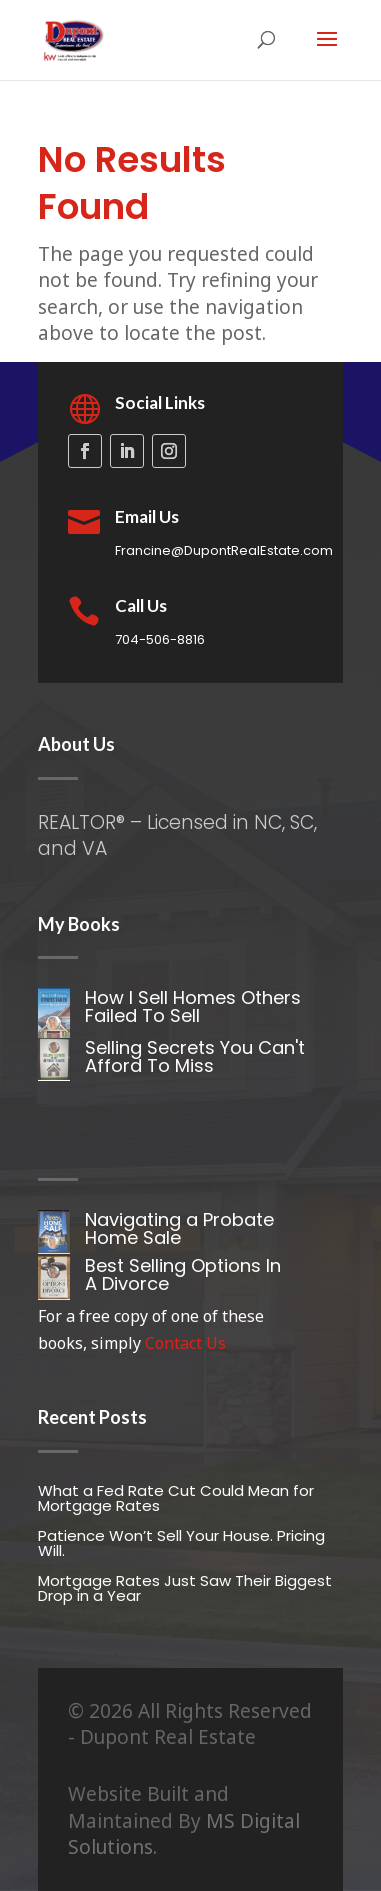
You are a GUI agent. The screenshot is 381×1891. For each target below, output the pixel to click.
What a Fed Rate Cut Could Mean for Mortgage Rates (176, 1498)
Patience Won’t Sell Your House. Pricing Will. (181, 1543)
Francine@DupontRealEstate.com (224, 550)
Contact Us (185, 1343)
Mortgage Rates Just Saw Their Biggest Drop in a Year (185, 1588)
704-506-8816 (160, 639)
